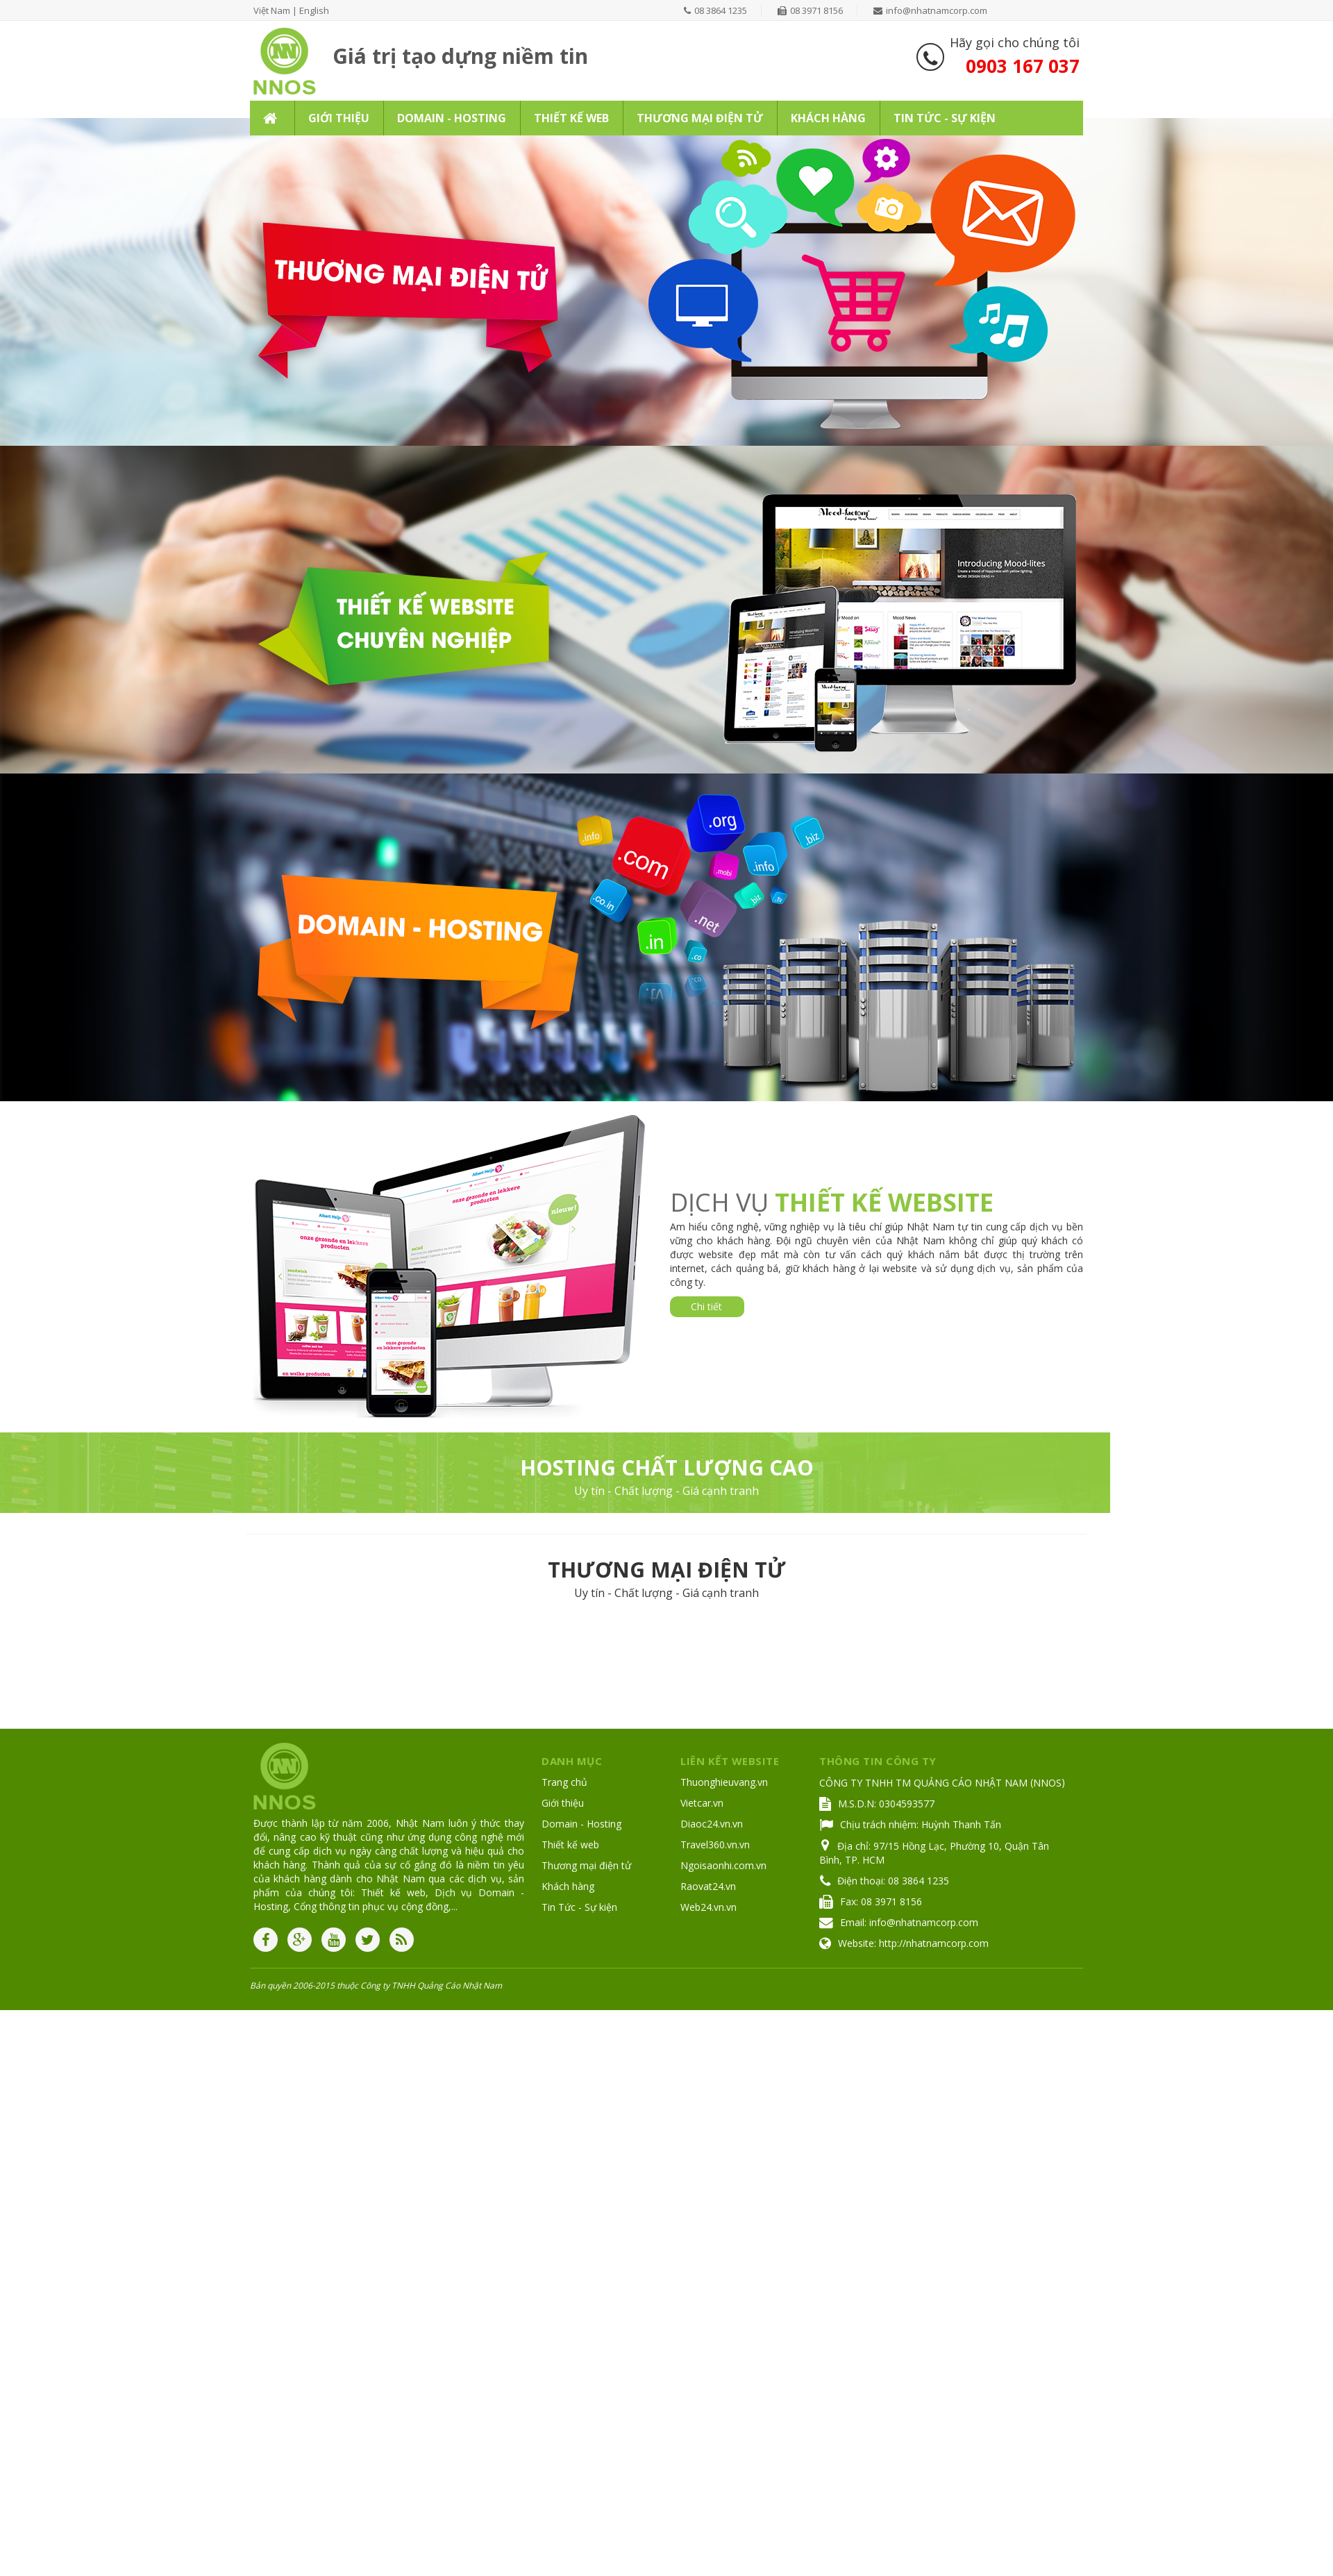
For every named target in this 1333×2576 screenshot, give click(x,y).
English (314, 10)
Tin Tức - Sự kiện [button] (945, 118)
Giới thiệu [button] (338, 118)
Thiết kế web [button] (571, 118)
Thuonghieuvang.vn (724, 1782)
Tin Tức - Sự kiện (579, 1907)
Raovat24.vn (708, 1886)
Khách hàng (568, 1886)
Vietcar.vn (701, 1802)
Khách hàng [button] (828, 118)
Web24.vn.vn (708, 1907)
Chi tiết (706, 1306)
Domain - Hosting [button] (451, 118)
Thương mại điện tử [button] (700, 118)
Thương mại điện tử (586, 1865)
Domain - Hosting (581, 1823)
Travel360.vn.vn (715, 1844)
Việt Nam (271, 10)
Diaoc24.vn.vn (711, 1823)
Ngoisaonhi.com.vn (723, 1865)
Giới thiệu (563, 1802)
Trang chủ (564, 1782)
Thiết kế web (570, 1844)
